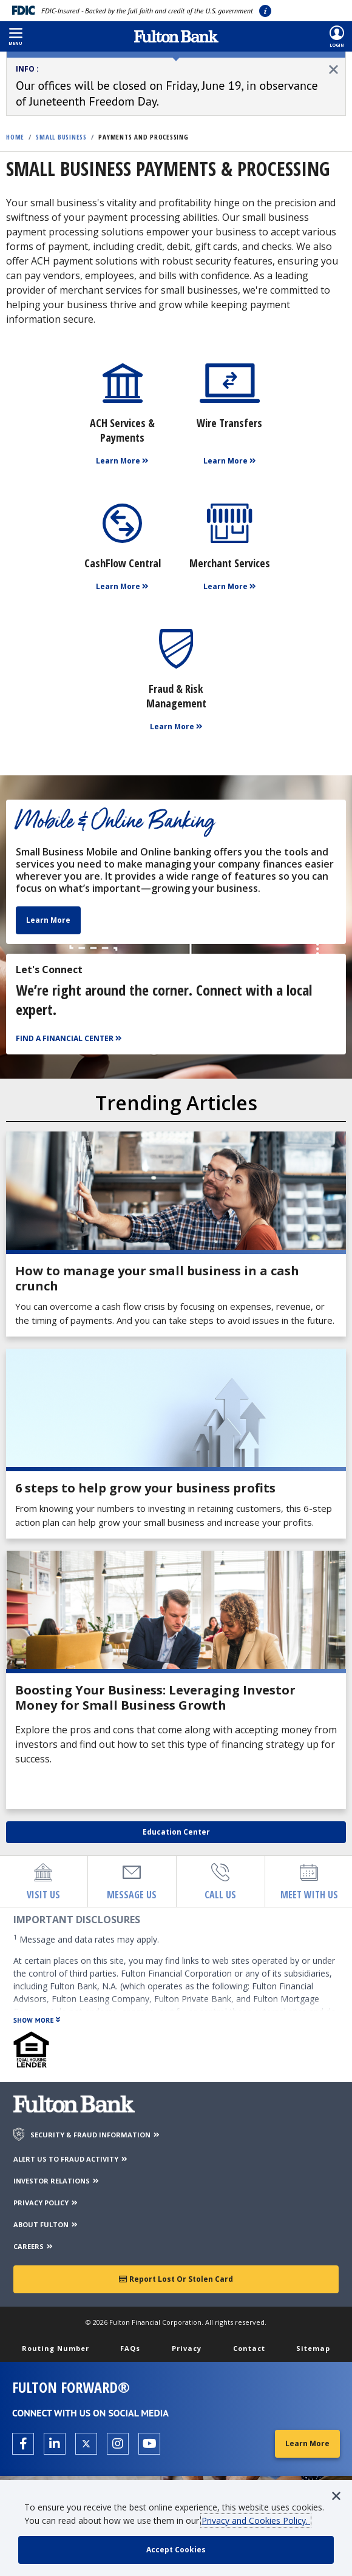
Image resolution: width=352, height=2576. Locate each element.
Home (15, 136)
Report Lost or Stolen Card (176, 2279)
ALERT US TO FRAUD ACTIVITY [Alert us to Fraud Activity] (71, 2158)
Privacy (186, 2348)
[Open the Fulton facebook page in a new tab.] (23, 2444)
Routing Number (55, 2348)
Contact (249, 2348)
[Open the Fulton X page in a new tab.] (86, 2444)
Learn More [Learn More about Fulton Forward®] (307, 2443)
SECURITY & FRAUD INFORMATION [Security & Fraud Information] (95, 2134)
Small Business (61, 136)
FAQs (130, 2348)
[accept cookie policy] (176, 2550)
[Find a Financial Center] (70, 1039)
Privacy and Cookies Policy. (255, 2520)
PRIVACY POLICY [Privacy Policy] (46, 2202)
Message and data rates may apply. (86, 1939)
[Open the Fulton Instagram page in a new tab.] (118, 2444)
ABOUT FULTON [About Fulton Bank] (46, 2224)
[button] (15, 36)
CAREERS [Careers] (33, 2246)
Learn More (48, 920)
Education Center (176, 1832)
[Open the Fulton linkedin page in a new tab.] (55, 2444)
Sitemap (313, 2348)
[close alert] (333, 69)
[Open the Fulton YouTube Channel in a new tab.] (149, 2444)
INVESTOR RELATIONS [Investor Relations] (56, 2180)
